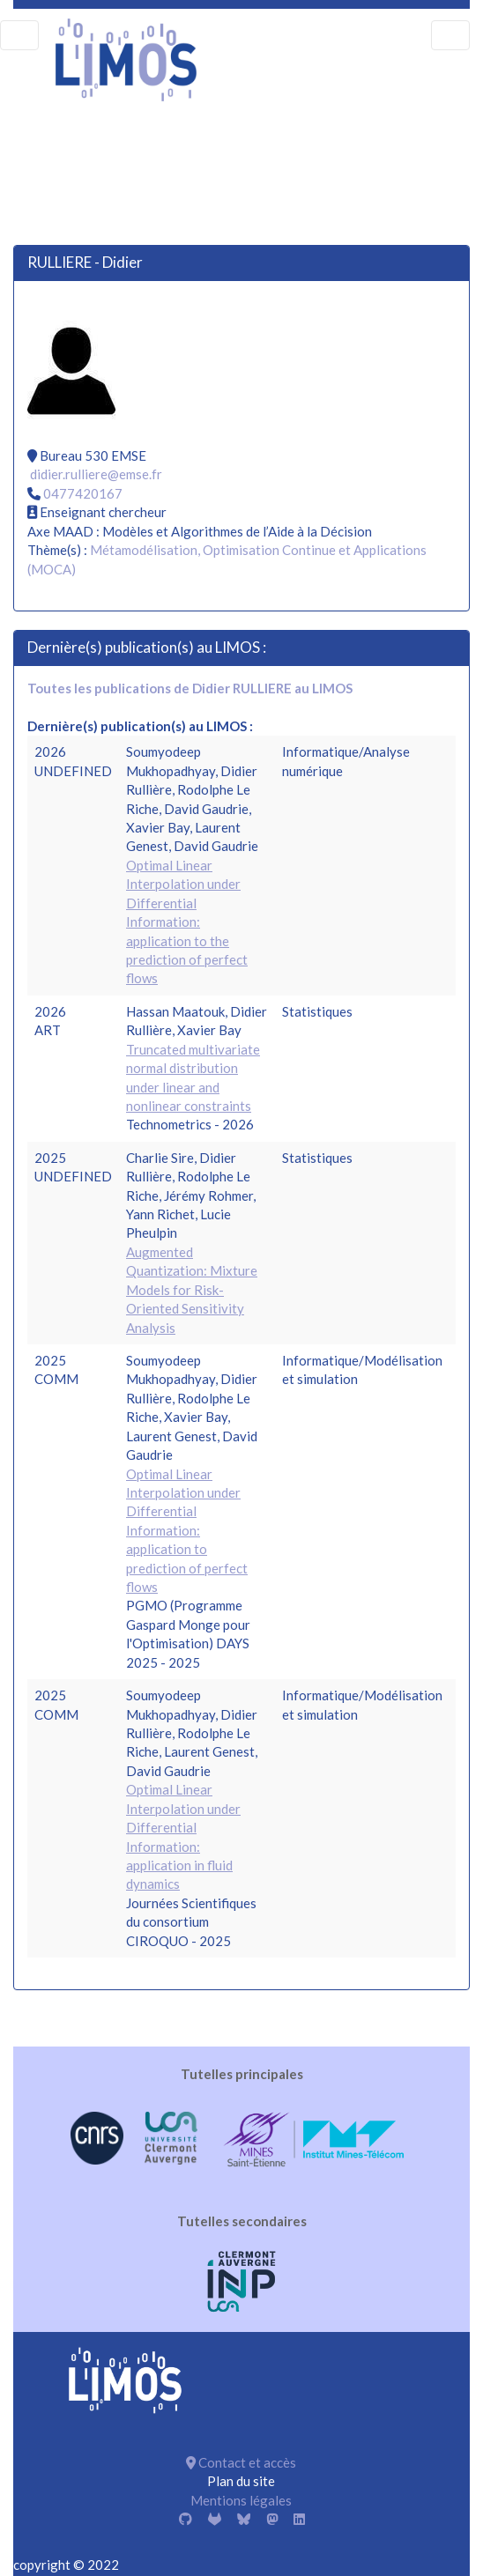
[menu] (19, 35)
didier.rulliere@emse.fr (96, 474)
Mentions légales (241, 2500)
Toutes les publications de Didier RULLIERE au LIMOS (190, 688)
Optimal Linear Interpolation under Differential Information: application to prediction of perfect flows (187, 1530)
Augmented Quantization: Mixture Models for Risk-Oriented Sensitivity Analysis (191, 1290)
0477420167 (83, 493)
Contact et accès (241, 2462)
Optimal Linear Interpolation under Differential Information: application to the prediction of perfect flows (187, 922)
